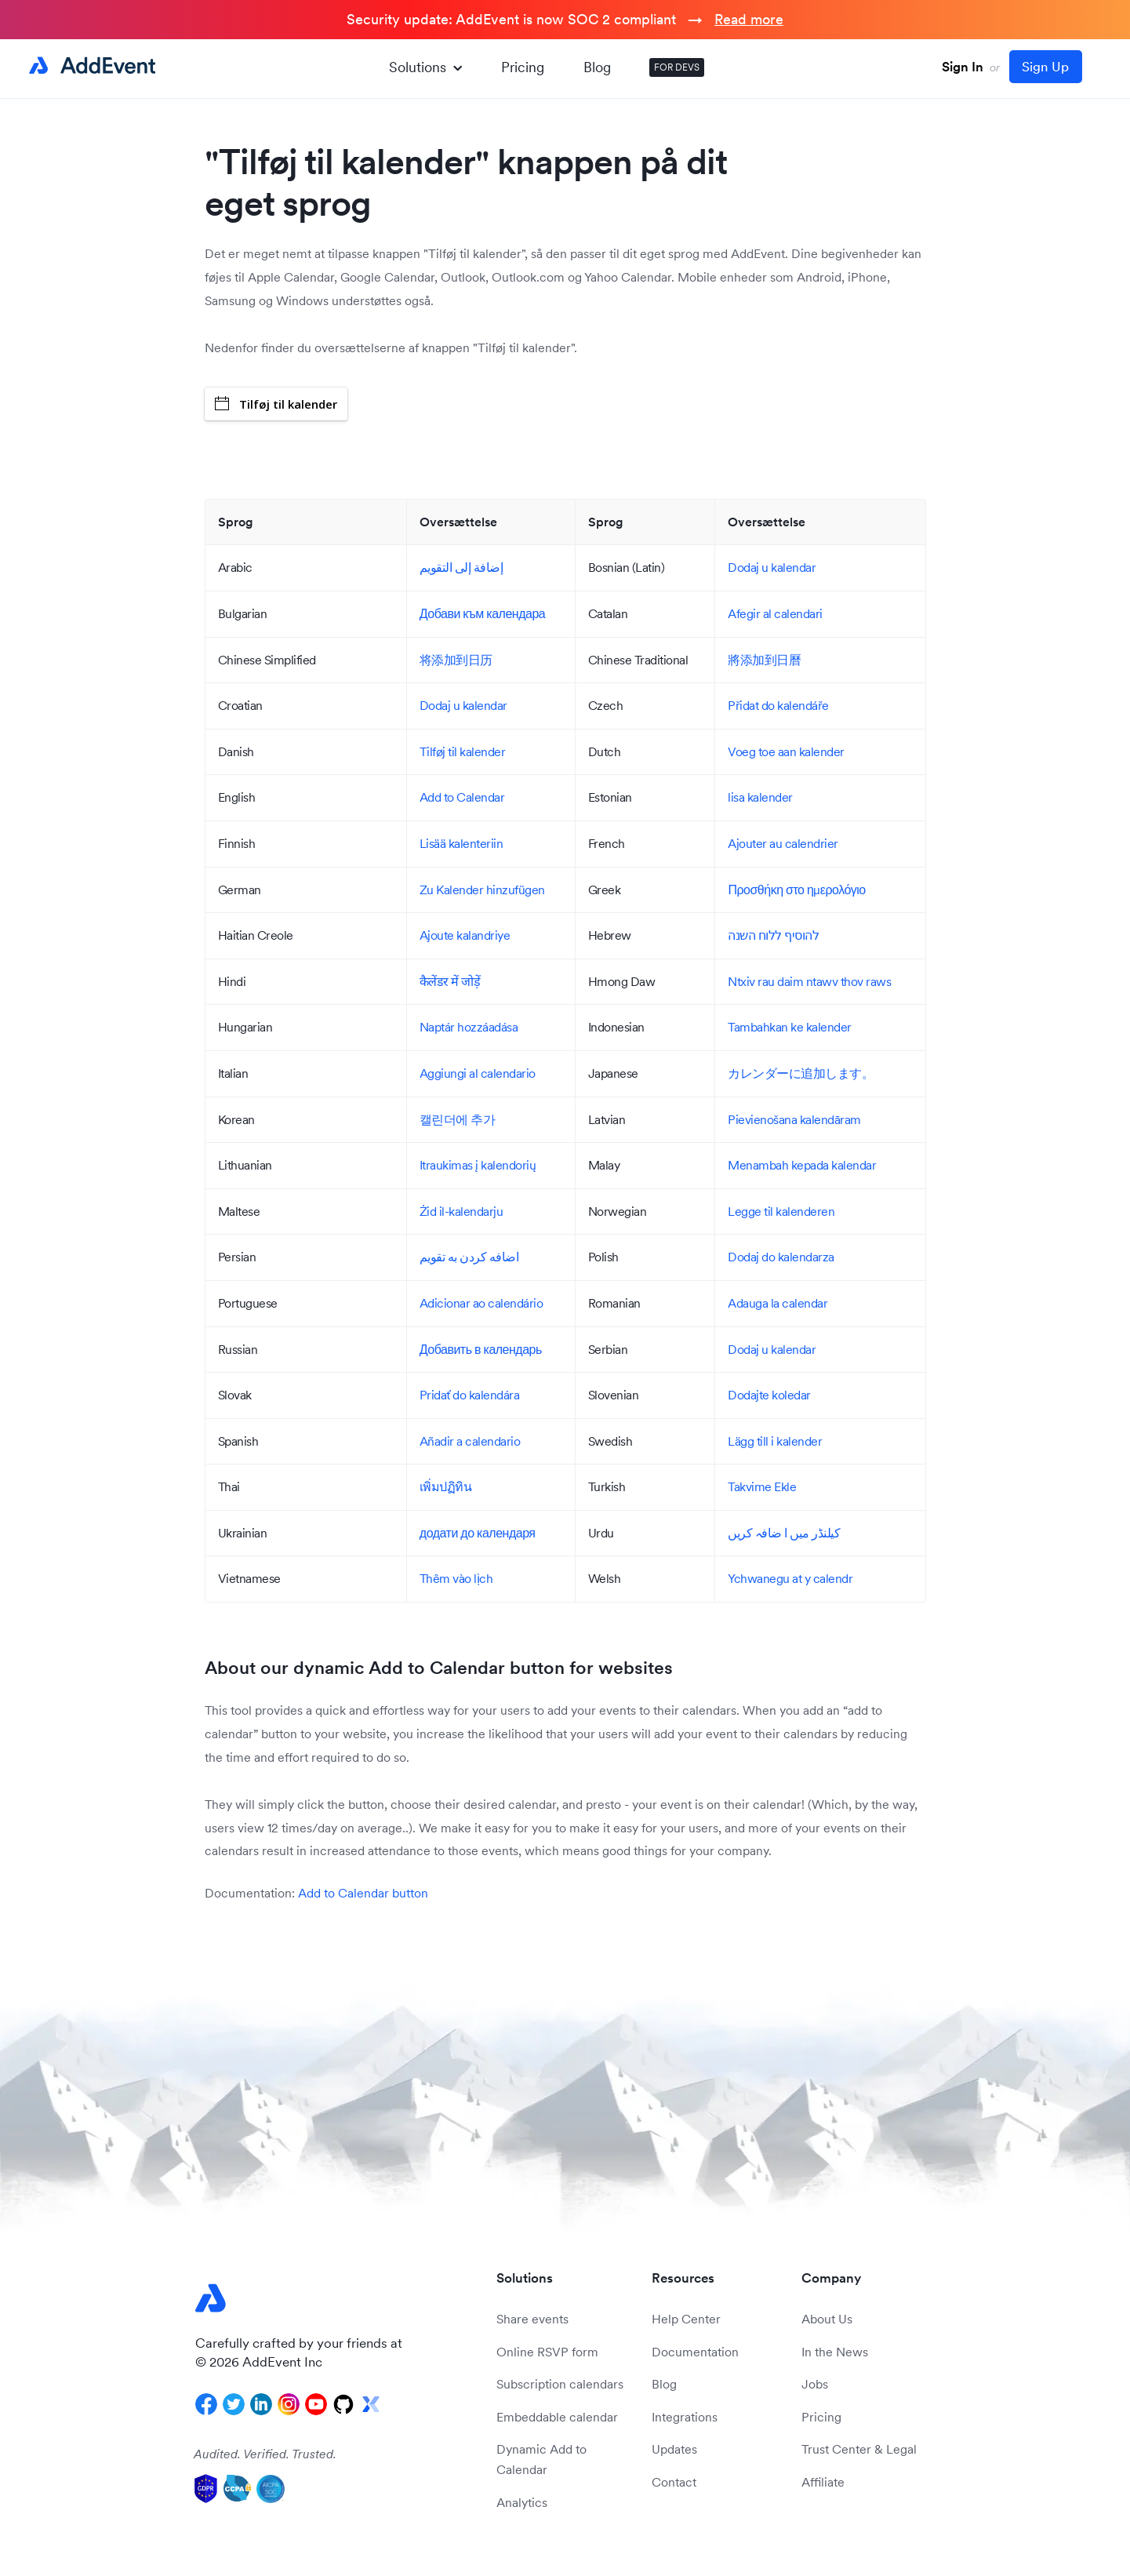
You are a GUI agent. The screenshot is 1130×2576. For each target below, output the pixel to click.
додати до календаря (478, 1533)
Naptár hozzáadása (469, 1027)
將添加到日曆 (764, 660)
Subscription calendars (559, 2384)
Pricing (522, 67)
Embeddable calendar (557, 2417)
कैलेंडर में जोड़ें (450, 981)
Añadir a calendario (470, 1441)
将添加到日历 (456, 660)
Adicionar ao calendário (481, 1303)
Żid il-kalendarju (461, 1211)
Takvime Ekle (762, 1486)
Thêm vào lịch (456, 1578)
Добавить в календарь (481, 1349)
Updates (674, 2449)
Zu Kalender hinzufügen (482, 889)
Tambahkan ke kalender (790, 1027)
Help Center (686, 2319)
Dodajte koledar (769, 1395)
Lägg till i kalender (775, 1441)
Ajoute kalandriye (465, 935)
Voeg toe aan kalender (786, 751)
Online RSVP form (547, 2352)
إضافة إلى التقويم (461, 567)
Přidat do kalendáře (778, 705)
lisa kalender (760, 797)
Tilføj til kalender (276, 404)
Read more (748, 19)
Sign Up (1045, 66)
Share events (532, 2319)
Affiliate (823, 2482)
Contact (674, 2482)
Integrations (685, 2417)
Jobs (814, 2384)
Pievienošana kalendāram (794, 1119)
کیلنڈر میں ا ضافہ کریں (784, 1533)
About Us (826, 2319)
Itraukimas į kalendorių (478, 1165)
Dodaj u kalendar (772, 567)
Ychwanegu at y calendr (790, 1578)
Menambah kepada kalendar (802, 1165)
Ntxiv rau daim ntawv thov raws (809, 981)
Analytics (521, 2502)
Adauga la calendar (777, 1303)
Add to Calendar (462, 797)
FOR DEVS (676, 67)
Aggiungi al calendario (478, 1073)
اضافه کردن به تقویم (469, 1256)
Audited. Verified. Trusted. (265, 2453)
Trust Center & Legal (859, 2449)
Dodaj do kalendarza (781, 1256)
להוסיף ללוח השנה (773, 935)
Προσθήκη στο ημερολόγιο (796, 889)
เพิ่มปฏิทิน (446, 1486)
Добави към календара (482, 613)
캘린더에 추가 (458, 1119)
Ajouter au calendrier (783, 843)
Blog (597, 67)
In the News (834, 2352)
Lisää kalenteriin (461, 843)
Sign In (962, 66)
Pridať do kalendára (470, 1395)
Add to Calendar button (363, 1893)
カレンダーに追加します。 (801, 1073)
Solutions (425, 67)
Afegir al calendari (775, 613)
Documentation (695, 2352)
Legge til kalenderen (781, 1211)
